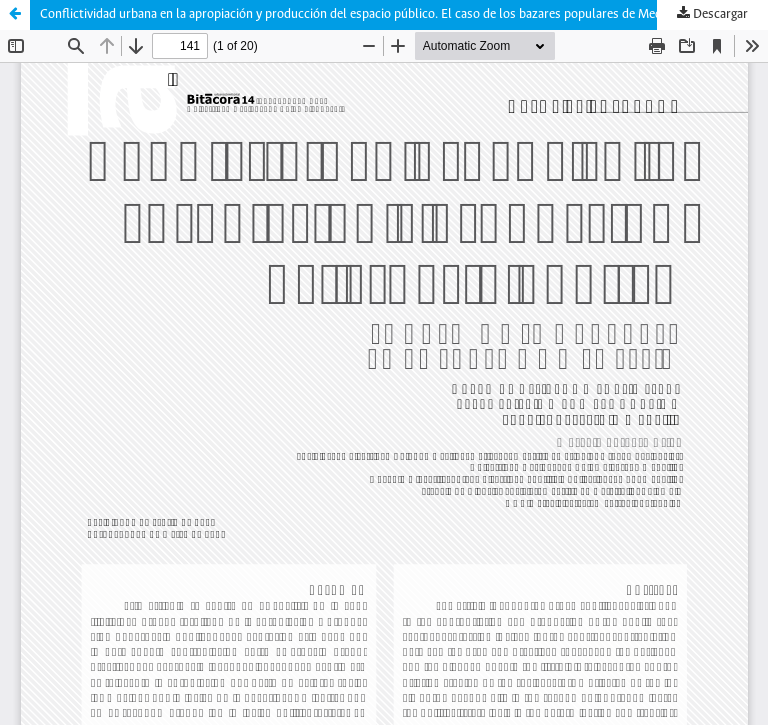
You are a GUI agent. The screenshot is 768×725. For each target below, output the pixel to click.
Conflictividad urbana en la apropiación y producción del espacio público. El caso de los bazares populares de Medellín (363, 14)
